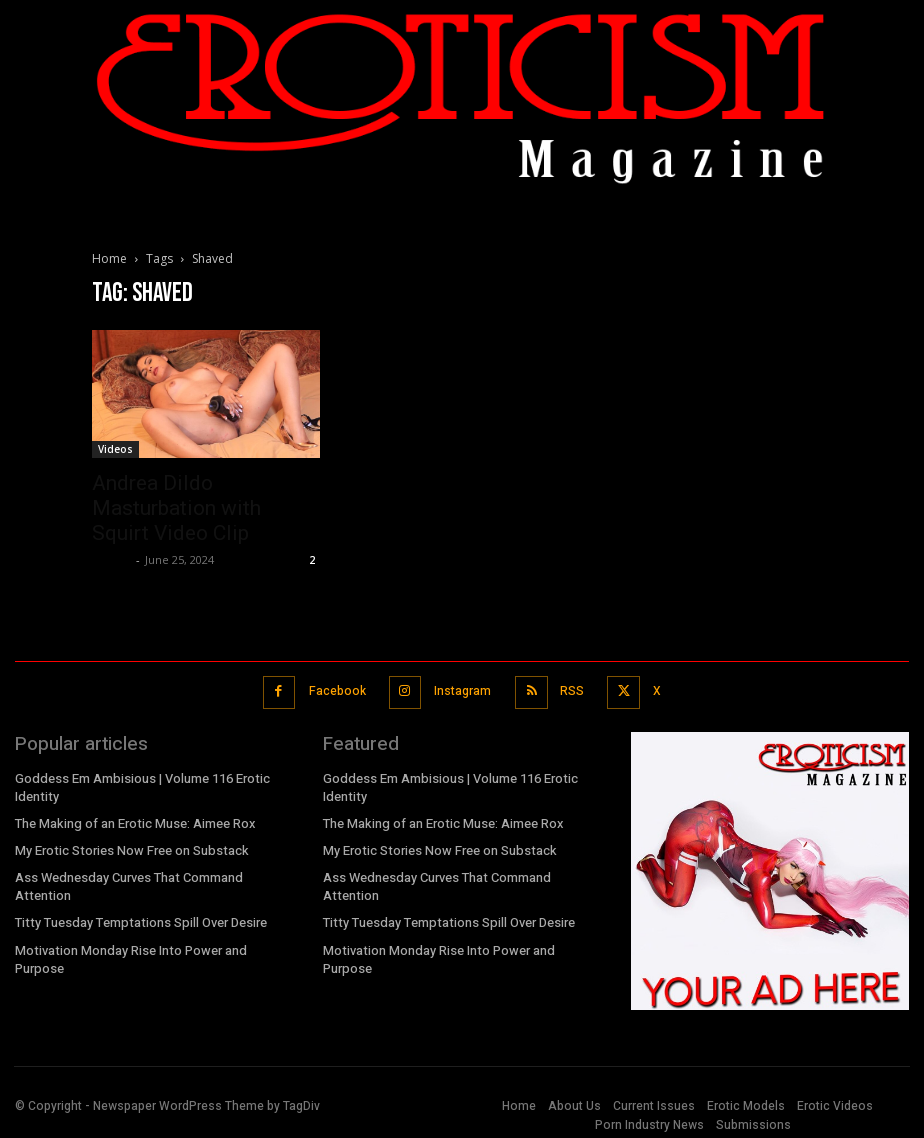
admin (111, 559)
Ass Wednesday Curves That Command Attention (127, 877)
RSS (569, 688)
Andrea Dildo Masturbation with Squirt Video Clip (176, 508)
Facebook (338, 688)
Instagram (461, 688)
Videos (115, 449)
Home (109, 258)
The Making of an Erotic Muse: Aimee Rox (132, 815)
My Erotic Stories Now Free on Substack (128, 842)
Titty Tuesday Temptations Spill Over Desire (137, 913)
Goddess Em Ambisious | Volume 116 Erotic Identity (140, 780)
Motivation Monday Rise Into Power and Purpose (152, 939)
